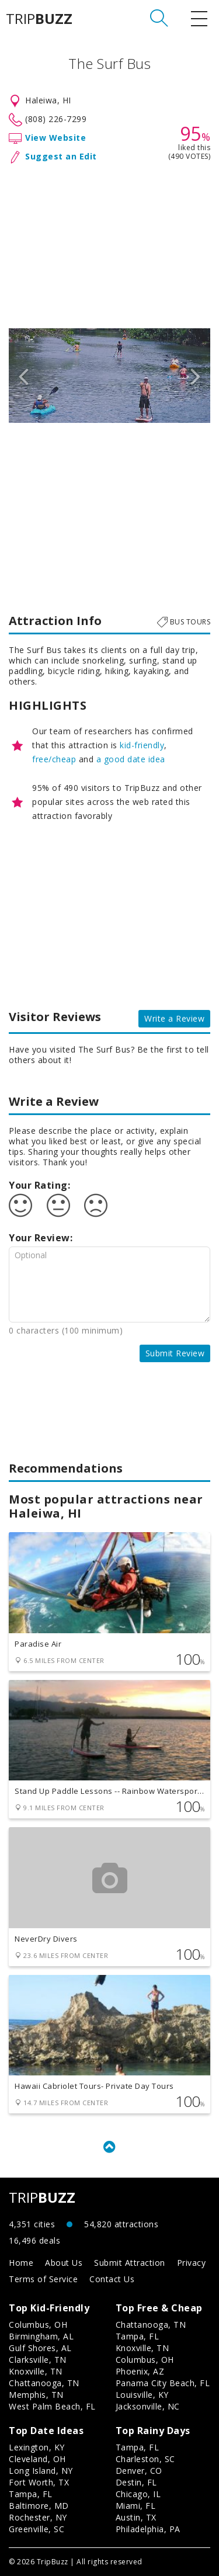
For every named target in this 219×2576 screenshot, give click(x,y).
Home (21, 2262)
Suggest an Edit (61, 156)
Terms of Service (43, 2279)
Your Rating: (39, 1185)
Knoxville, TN (35, 2371)
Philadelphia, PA (148, 2529)
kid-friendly (142, 745)
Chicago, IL (138, 2493)
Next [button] (195, 375)
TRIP (39, 19)
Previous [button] (23, 375)
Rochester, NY (38, 2517)
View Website (55, 137)
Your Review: (40, 1238)
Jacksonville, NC (148, 2406)
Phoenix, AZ (140, 2371)
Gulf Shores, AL (40, 2347)
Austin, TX (136, 2517)
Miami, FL (136, 2505)
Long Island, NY (41, 2470)
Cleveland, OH (37, 2458)
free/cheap (54, 759)
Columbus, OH (38, 2324)
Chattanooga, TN (44, 2382)
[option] (109, 375)
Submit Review (175, 1353)
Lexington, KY (37, 2447)
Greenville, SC (36, 2529)
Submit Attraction (129, 2262)
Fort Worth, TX (39, 2482)
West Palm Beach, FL (52, 2406)
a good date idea (130, 759)
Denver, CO (139, 2470)
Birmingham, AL (41, 2336)
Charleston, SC (145, 2458)
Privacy (191, 2262)
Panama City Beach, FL (163, 2382)
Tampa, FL (137, 2336)
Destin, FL (136, 2482)
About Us (63, 2262)
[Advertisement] (109, 244)
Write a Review (174, 1018)
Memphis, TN (36, 2394)
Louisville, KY (142, 2394)
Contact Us (111, 2279)
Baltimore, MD (39, 2505)
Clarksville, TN (38, 2359)
